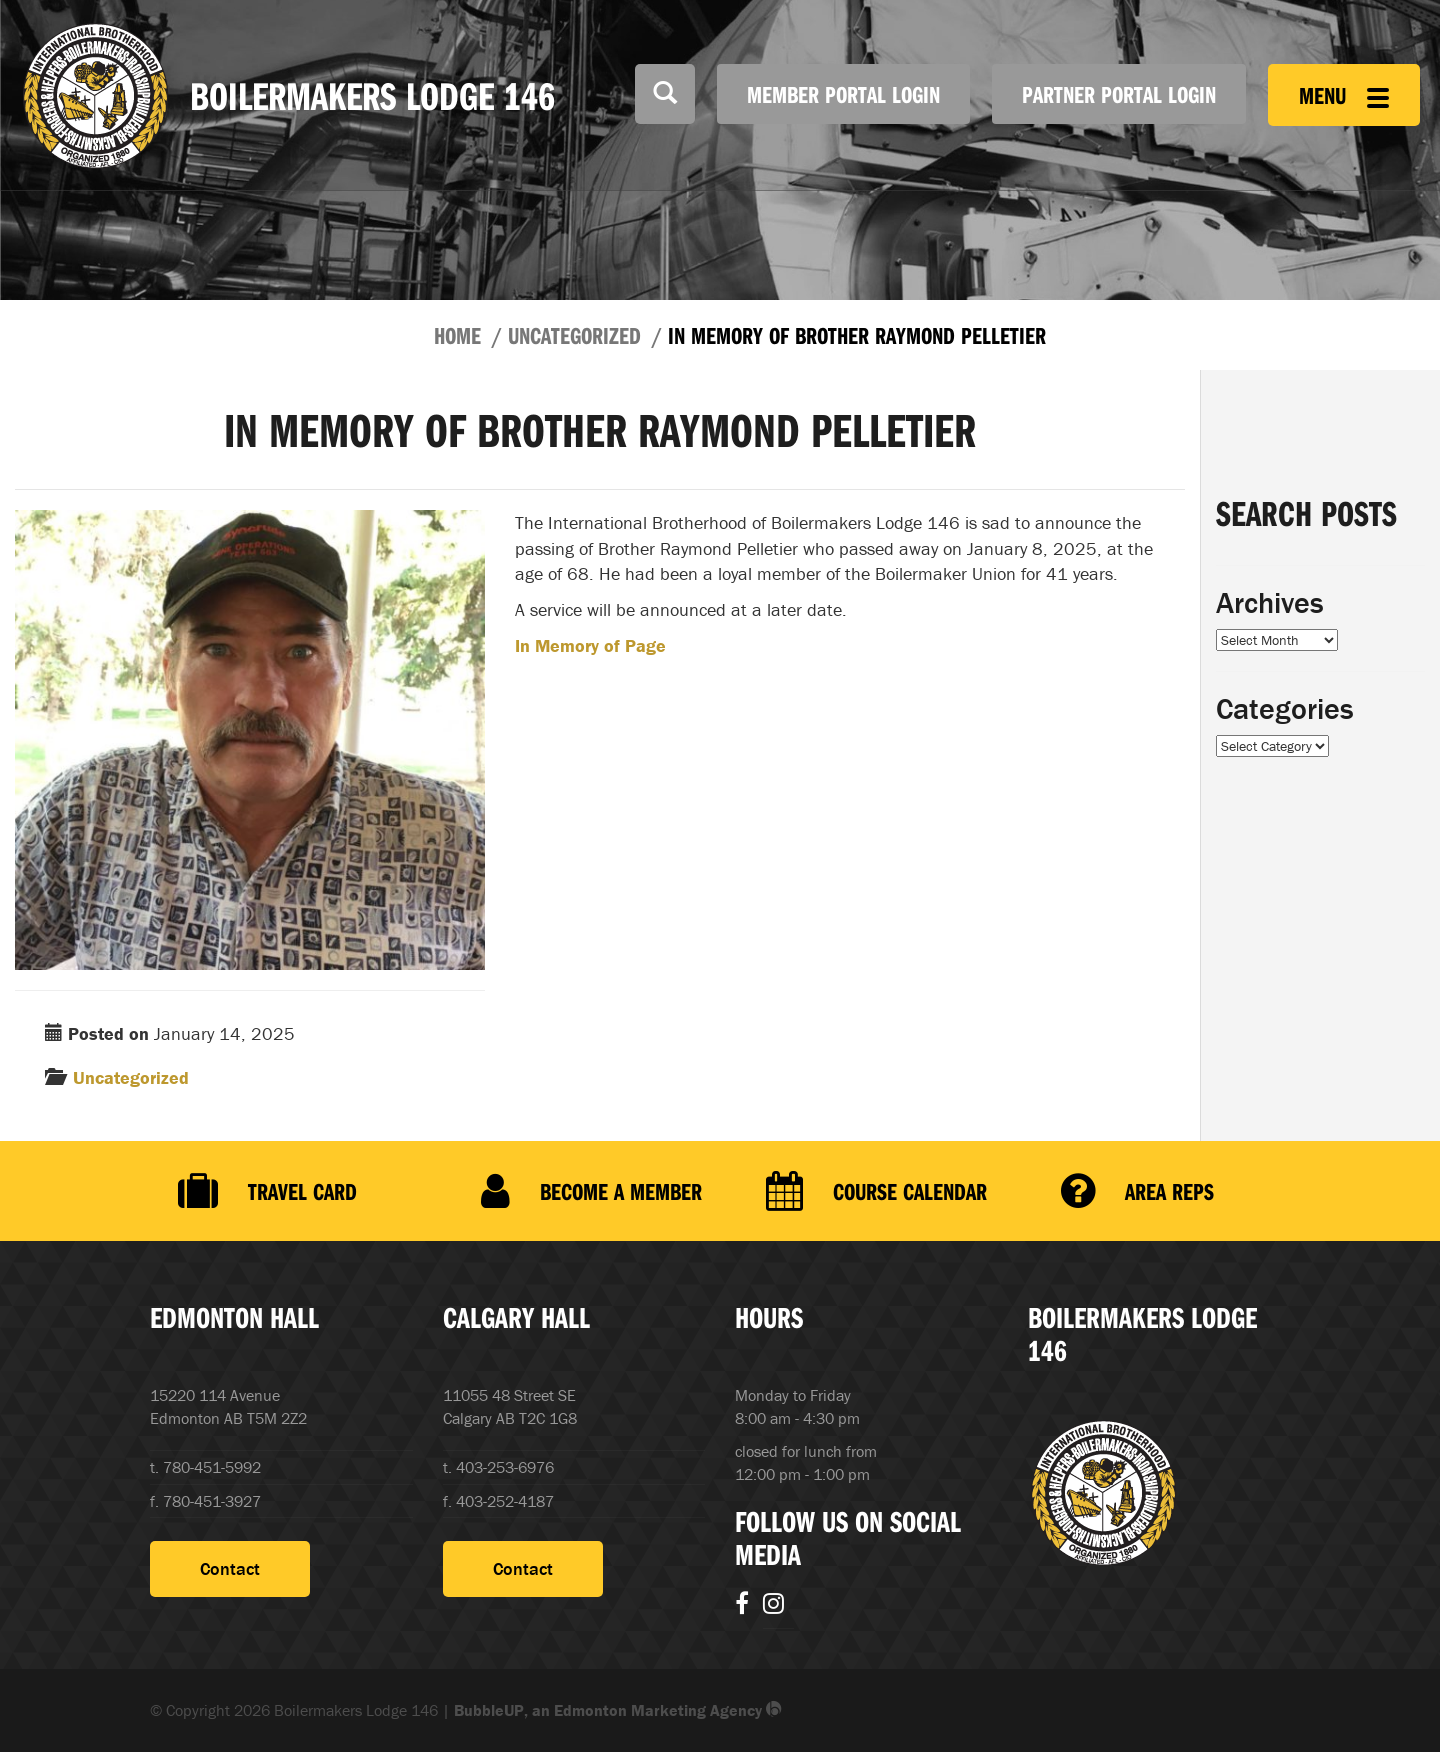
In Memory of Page (590, 645)
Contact (230, 1568)
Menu (1344, 95)
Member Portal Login (843, 94)
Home (457, 335)
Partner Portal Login (1119, 94)
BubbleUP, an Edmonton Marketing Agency (618, 1710)
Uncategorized (574, 335)
